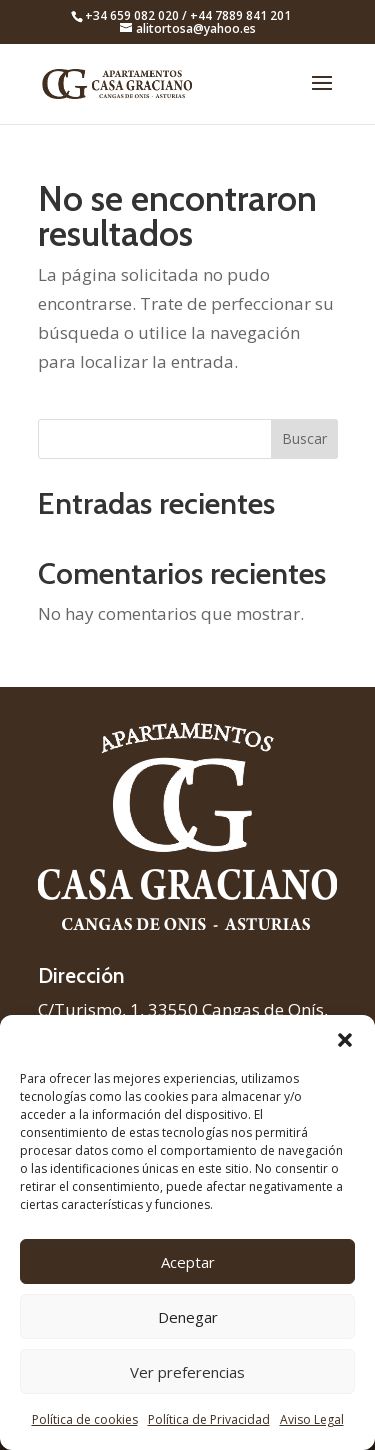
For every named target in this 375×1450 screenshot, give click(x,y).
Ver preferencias (187, 1372)
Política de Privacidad (209, 1419)
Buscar (304, 438)
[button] (345, 1040)
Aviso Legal (312, 1419)
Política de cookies (85, 1419)
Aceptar (188, 1262)
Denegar (188, 1317)
